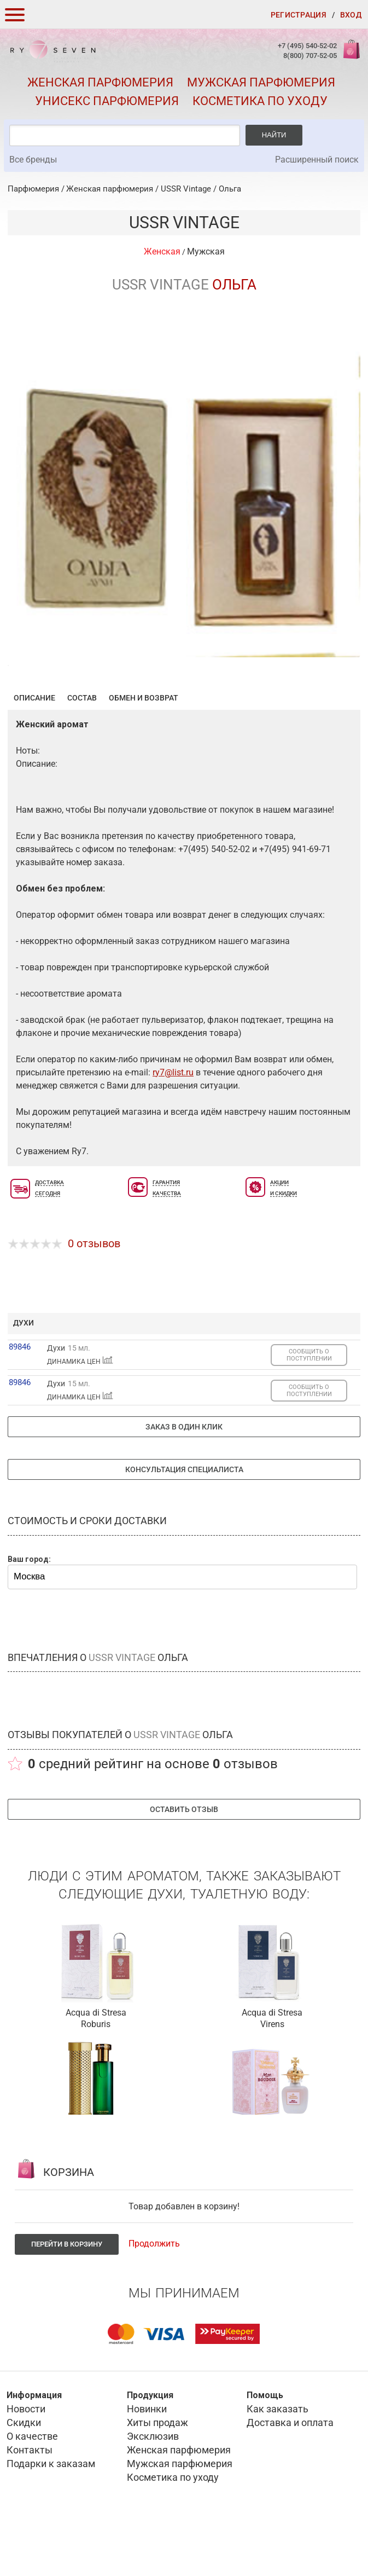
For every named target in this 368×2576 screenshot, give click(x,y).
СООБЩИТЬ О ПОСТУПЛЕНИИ (309, 1409)
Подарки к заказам (51, 2517)
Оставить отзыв (184, 1863)
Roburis (95, 2078)
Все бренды (33, 159)
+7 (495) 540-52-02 (307, 46)
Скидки (24, 2476)
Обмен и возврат (143, 751)
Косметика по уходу (260, 101)
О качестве (32, 2490)
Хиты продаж (157, 2476)
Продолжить (154, 2297)
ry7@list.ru (173, 1126)
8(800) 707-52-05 (310, 55)
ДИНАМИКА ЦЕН (80, 1414)
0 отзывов (94, 1297)
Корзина (350, 55)
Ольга (230, 189)
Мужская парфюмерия (261, 82)
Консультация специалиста (184, 1523)
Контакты (29, 2503)
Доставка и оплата (290, 2476)
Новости (26, 2462)
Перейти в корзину (66, 2298)
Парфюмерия (33, 189)
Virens (272, 2078)
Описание (34, 751)
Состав (82, 751)
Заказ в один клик (184, 1480)
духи (23, 1376)
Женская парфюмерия (100, 82)
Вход (350, 14)
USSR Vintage (186, 189)
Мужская (206, 251)
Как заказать (277, 2462)
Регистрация (298, 14)
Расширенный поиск (317, 159)
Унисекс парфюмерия (107, 101)
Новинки (147, 2462)
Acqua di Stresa (96, 2066)
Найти (274, 135)
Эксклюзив (153, 2490)
